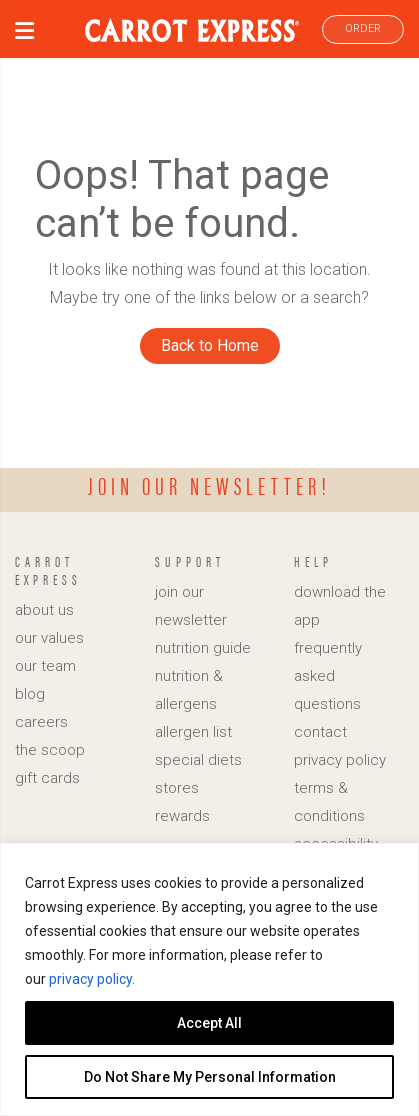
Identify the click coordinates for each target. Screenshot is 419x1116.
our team (45, 666)
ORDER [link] (363, 28)
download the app (340, 606)
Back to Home (210, 345)
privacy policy (340, 760)
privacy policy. (92, 979)
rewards (182, 816)
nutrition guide (203, 648)
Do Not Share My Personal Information (210, 1077)
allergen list (193, 732)
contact (320, 732)
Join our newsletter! (209, 485)
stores (177, 788)
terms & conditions (329, 802)
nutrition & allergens (189, 690)
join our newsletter (191, 606)
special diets (198, 760)
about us (44, 610)
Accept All (209, 1023)
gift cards (47, 778)
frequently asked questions (328, 676)
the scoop (50, 750)
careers (41, 722)
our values (49, 638)
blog (30, 694)
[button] (24, 33)
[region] (209, 979)
